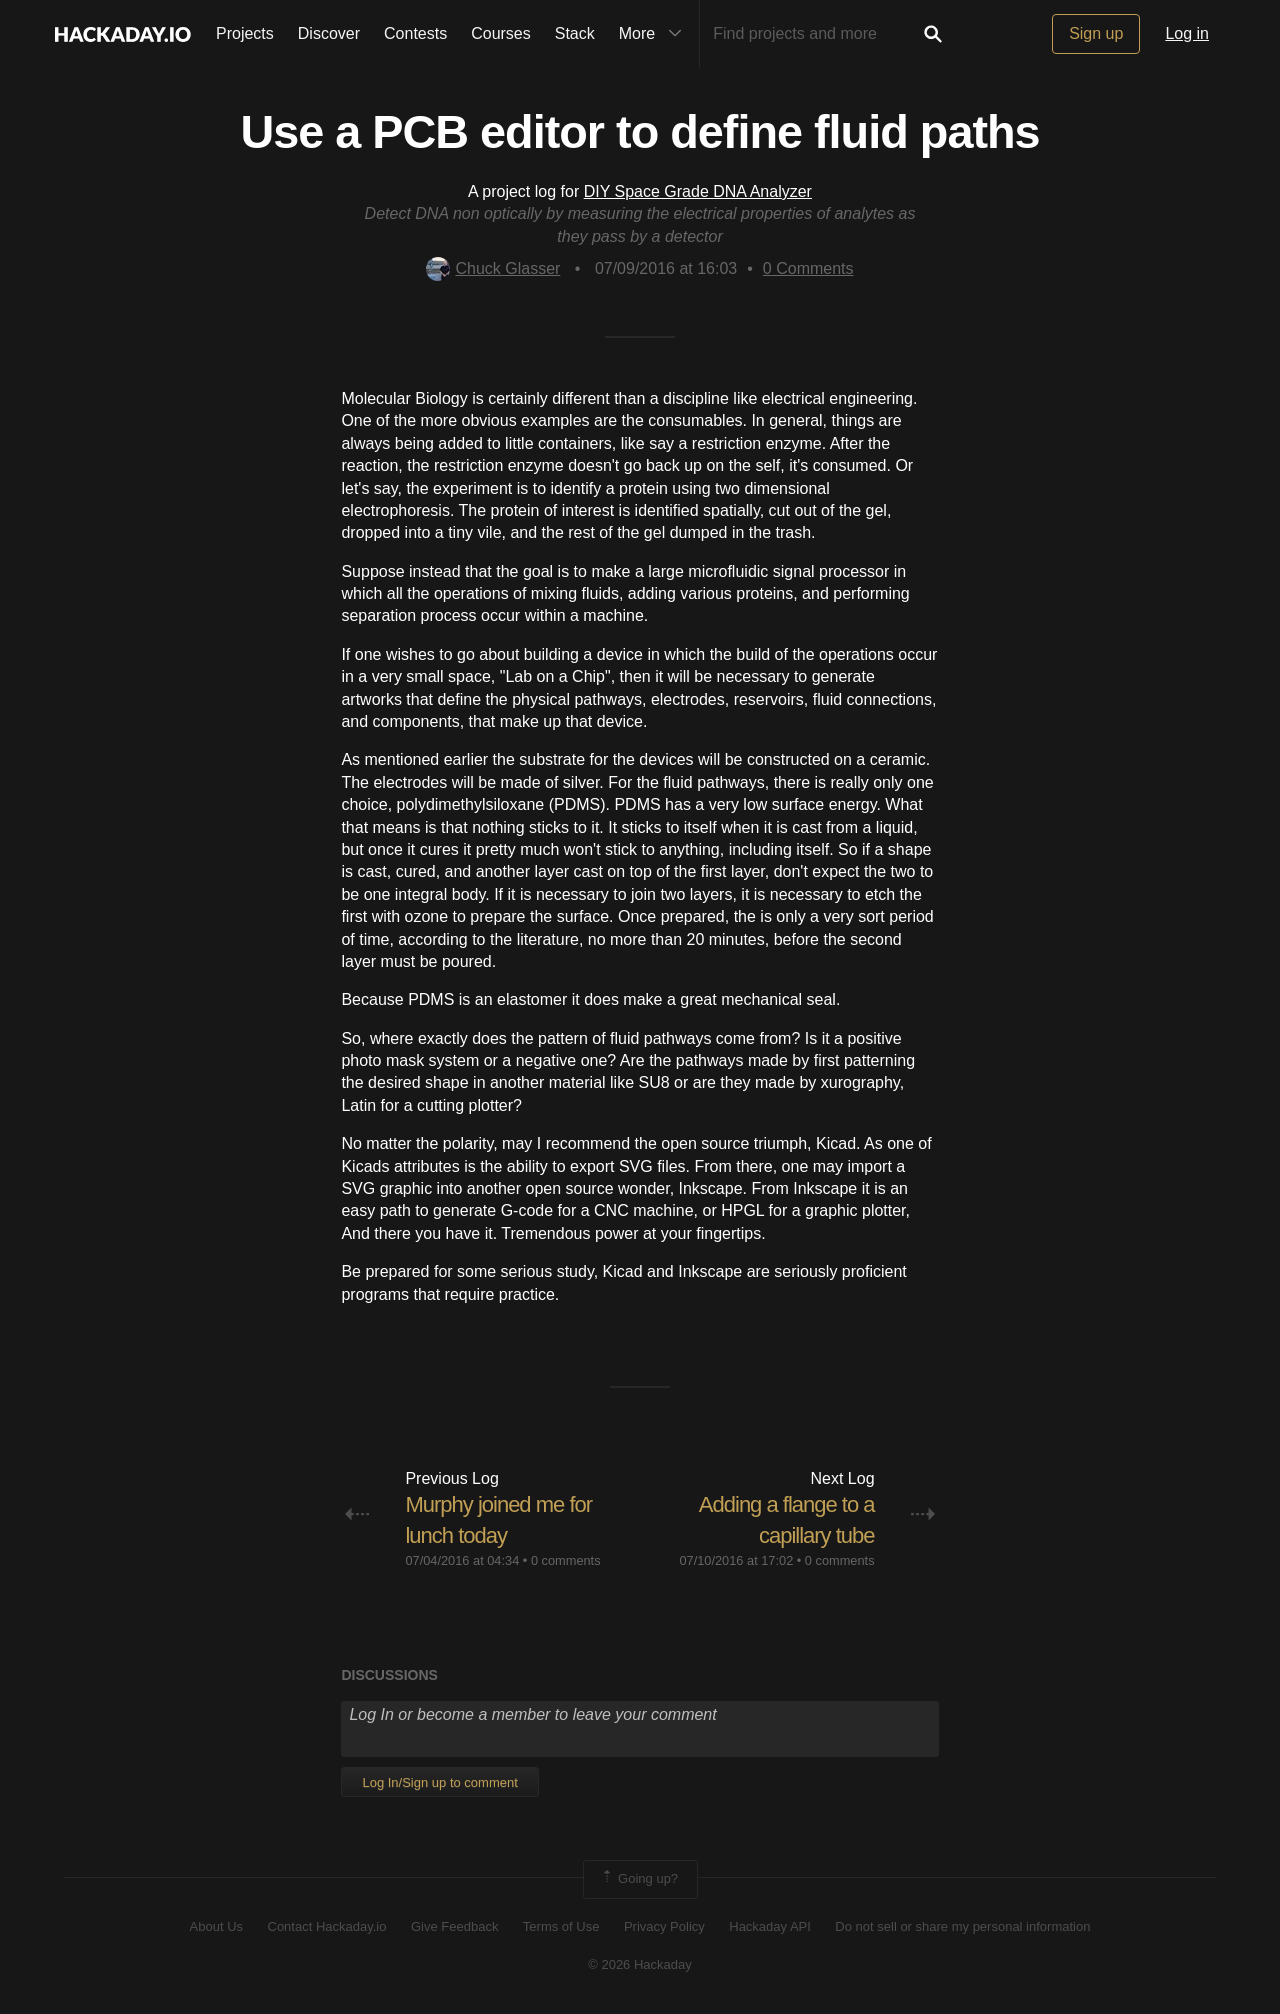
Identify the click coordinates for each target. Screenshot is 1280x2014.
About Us (216, 1926)
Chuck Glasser (493, 268)
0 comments (566, 1560)
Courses (501, 33)
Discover (329, 33)
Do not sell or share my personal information (962, 1926)
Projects (245, 33)
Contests (415, 33)
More (655, 34)
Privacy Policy (664, 1926)
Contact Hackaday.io (327, 1926)
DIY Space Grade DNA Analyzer (698, 191)
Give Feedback (454, 1926)
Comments (808, 268)
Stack (575, 33)
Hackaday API (770, 1926)
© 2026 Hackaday (640, 1964)
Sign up (1096, 33)
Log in (1187, 33)
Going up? (639, 1879)
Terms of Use (561, 1926)
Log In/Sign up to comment (439, 1782)
